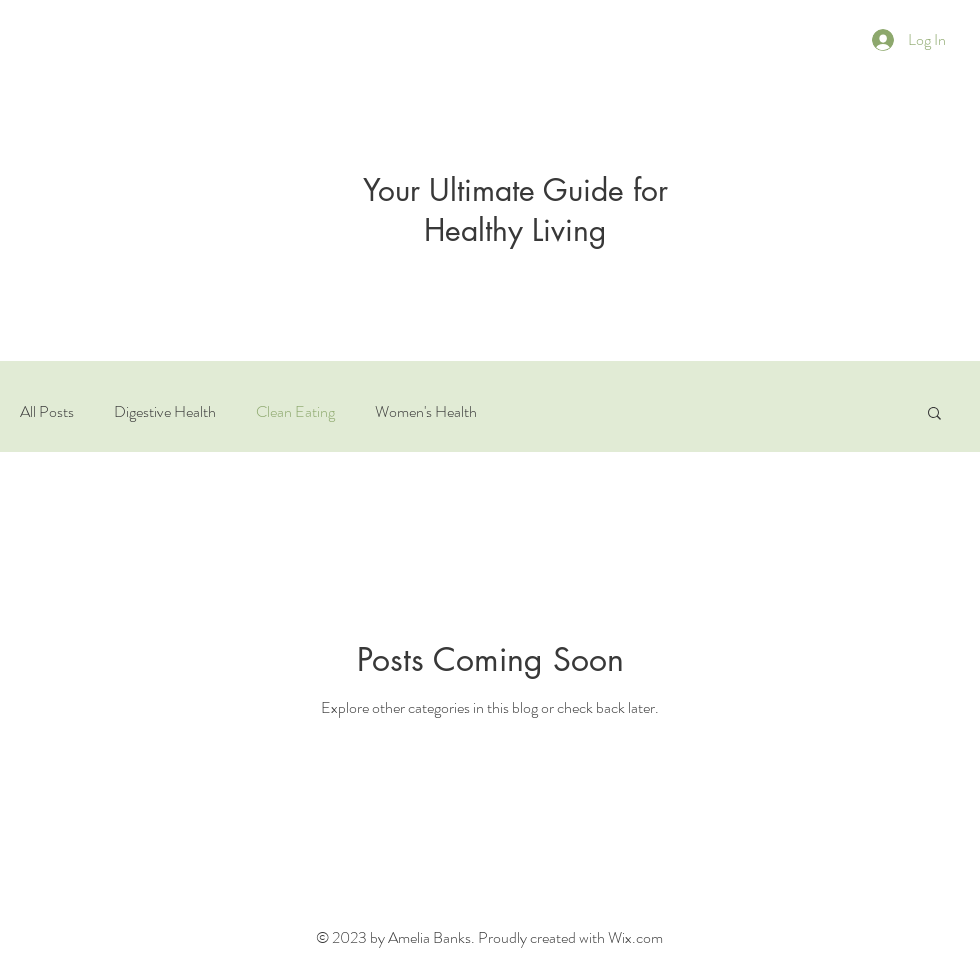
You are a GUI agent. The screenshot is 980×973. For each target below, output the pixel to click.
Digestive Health (165, 412)
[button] (934, 414)
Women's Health (426, 412)
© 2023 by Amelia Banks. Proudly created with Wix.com (489, 937)
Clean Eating (295, 412)
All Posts (47, 412)
